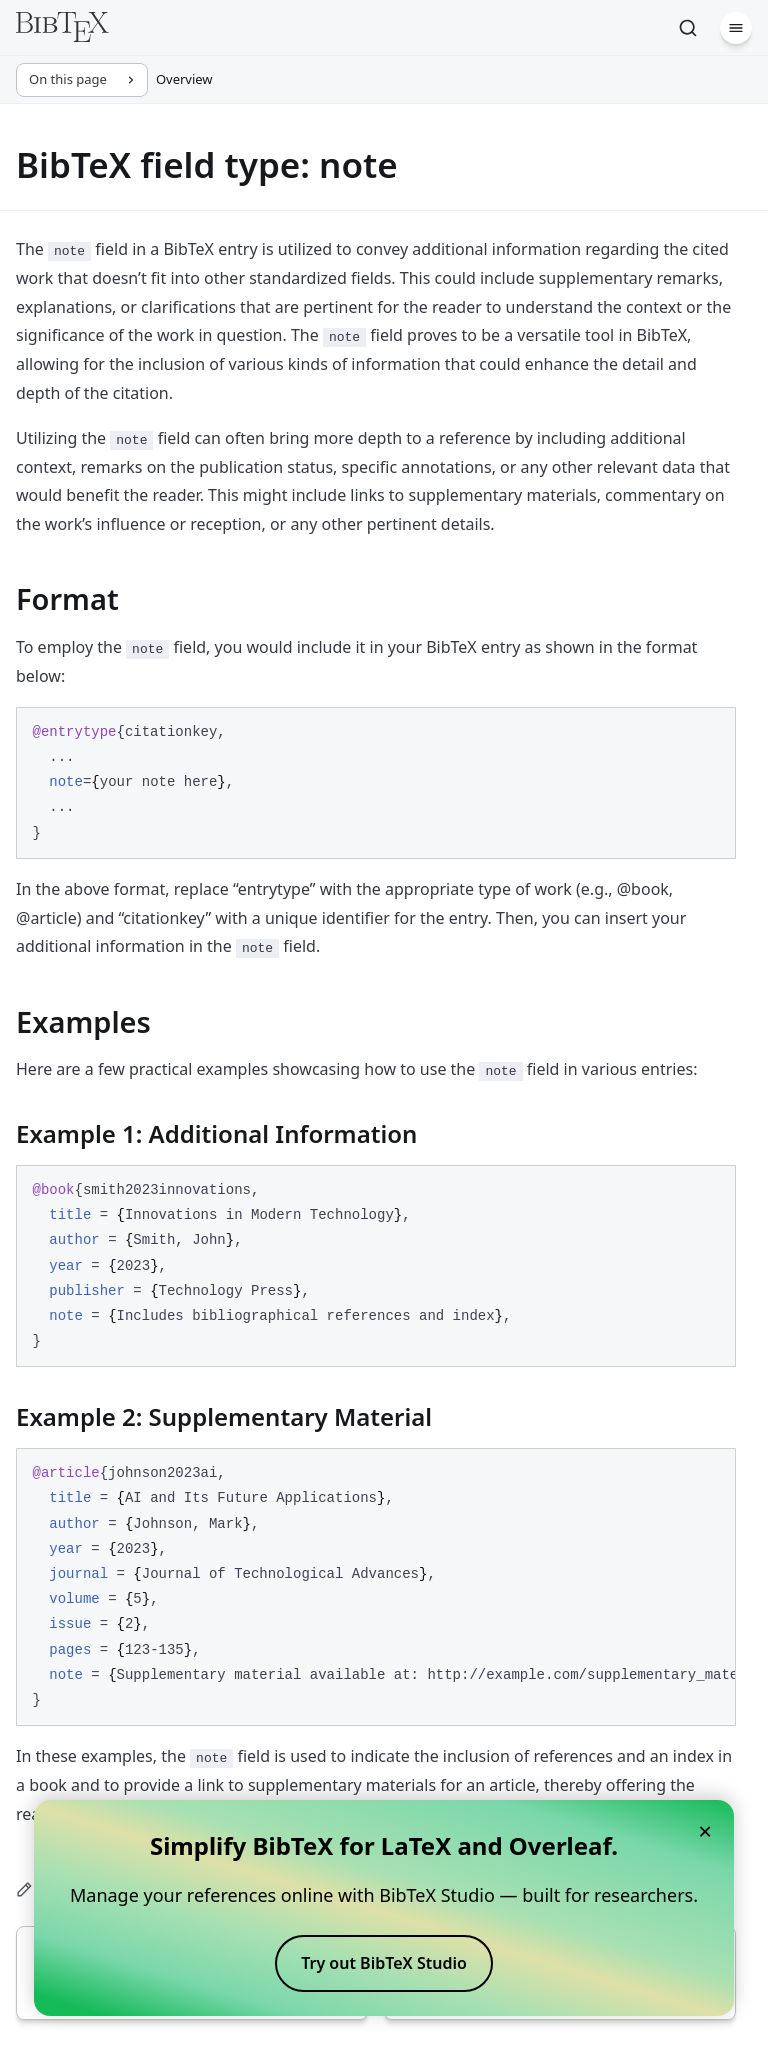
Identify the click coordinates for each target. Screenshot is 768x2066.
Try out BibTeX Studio (384, 1963)
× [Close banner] (705, 1830)
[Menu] (736, 28)
